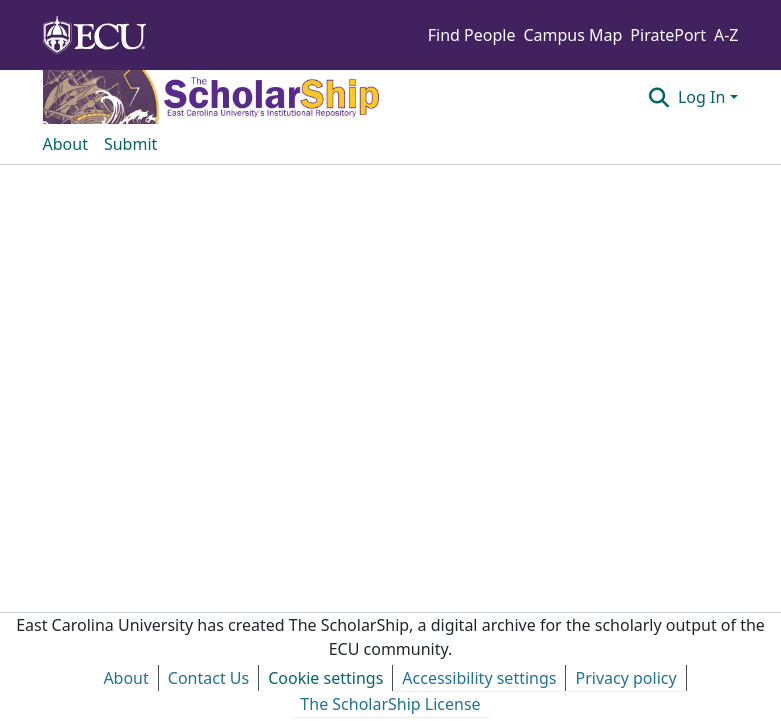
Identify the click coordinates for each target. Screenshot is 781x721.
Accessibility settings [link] (479, 678)
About (125, 678)
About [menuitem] (65, 144)
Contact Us (208, 678)
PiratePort (668, 35)
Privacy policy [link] (625, 678)
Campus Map (572, 35)
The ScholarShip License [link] (390, 704)
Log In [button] (704, 97)
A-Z (726, 35)
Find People (472, 35)
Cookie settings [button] (325, 678)
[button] (659, 97)
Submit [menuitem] (130, 144)
